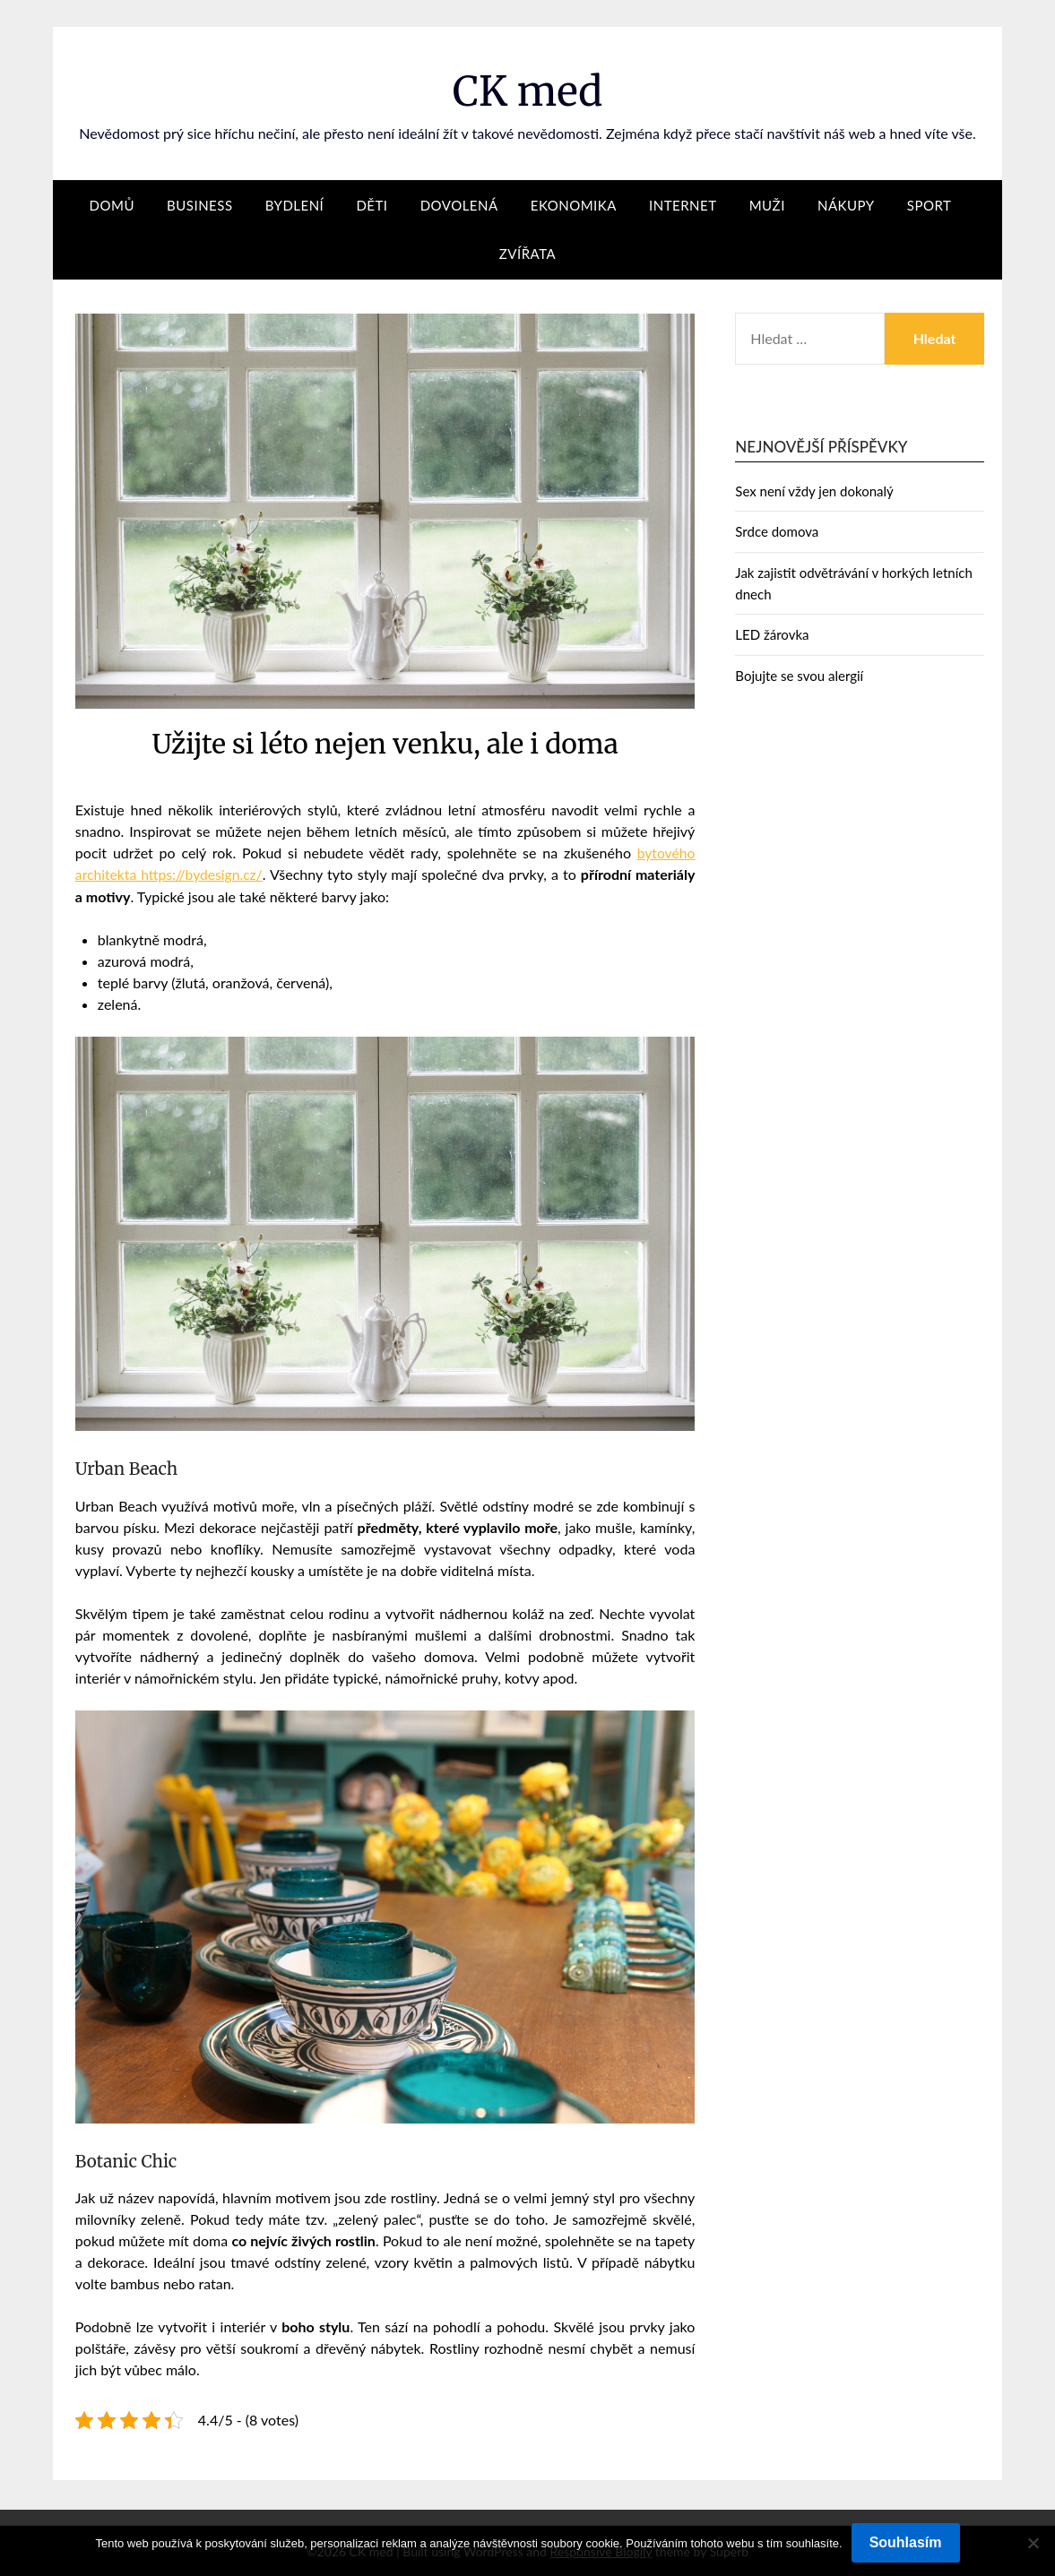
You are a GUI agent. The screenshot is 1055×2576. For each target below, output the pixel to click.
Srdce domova (776, 531)
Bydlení (294, 205)
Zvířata (527, 254)
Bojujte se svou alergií (799, 676)
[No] (1033, 2543)
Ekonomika (574, 205)
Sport (929, 205)
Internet (683, 205)
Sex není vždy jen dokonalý (814, 491)
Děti (371, 205)
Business (199, 205)
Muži (767, 205)
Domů (112, 205)
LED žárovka (772, 634)
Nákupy (846, 205)
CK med (527, 90)
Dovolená (459, 205)
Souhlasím (905, 2542)
